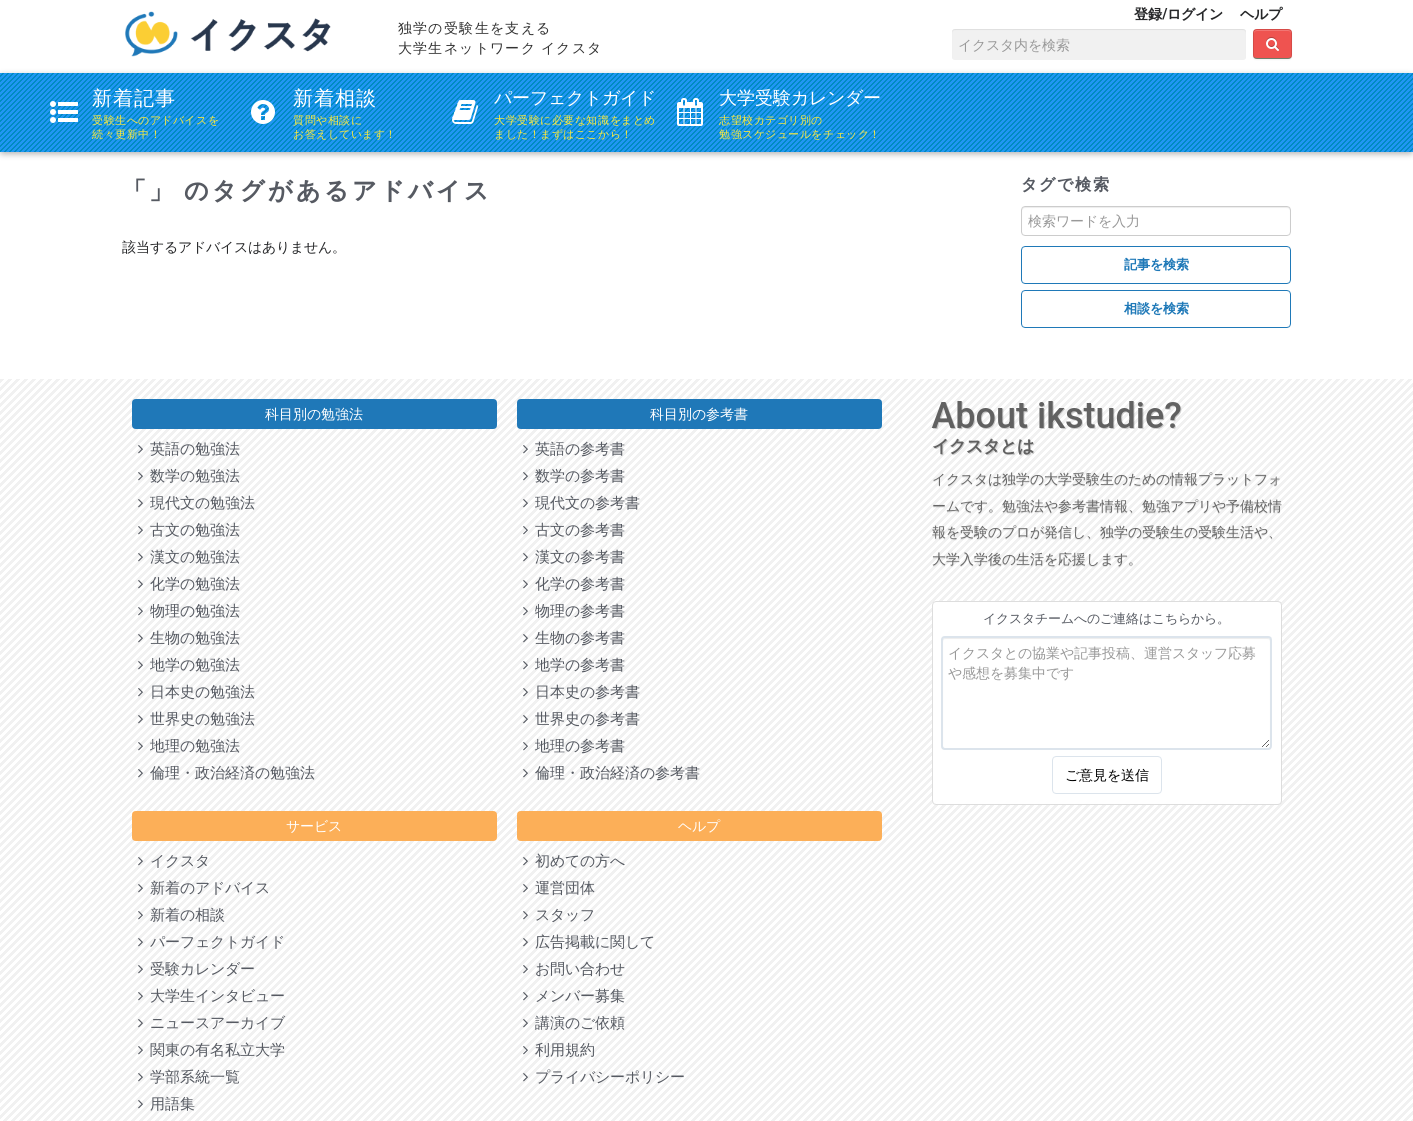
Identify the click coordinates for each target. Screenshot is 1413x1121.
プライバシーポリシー (604, 1077)
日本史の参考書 (581, 692)
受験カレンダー (196, 969)
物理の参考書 (574, 611)
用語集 (166, 1104)
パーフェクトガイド (211, 942)
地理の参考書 (574, 746)
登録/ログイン (1178, 14)
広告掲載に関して (589, 942)
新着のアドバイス (204, 888)
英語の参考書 (574, 449)
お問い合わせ (574, 969)
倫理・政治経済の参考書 (611, 773)
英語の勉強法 (189, 449)
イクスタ (174, 861)
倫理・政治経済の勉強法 (226, 773)
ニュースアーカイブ (211, 1023)
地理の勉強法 (189, 746)
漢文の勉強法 (189, 557)
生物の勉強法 (189, 638)
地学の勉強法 (189, 665)
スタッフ (559, 915)
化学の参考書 (574, 584)
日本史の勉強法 (196, 692)
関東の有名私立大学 (211, 1050)
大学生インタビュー (211, 996)
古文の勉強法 (189, 530)
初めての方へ (574, 861)
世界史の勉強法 (196, 719)
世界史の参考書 (581, 719)
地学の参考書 (574, 665)
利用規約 (559, 1050)
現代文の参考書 (581, 503)
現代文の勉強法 (196, 503)
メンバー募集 (574, 996)
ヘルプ (1261, 14)
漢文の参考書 (574, 557)
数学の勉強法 (189, 476)
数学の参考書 (574, 476)
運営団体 (559, 888)
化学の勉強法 (189, 584)
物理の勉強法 (189, 611)
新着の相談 (181, 915)
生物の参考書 (574, 638)
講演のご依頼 (574, 1023)
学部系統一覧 (189, 1077)
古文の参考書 (574, 530)
